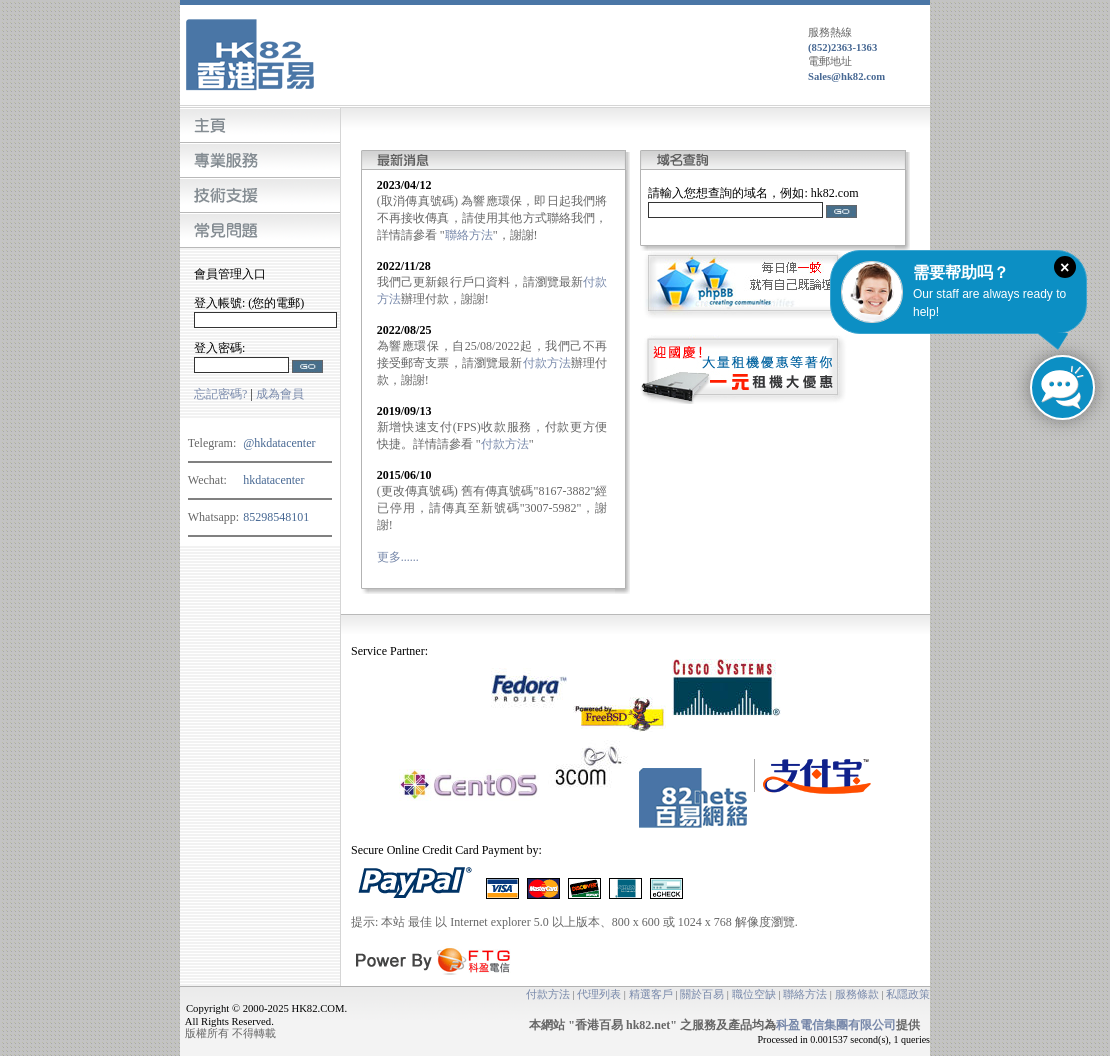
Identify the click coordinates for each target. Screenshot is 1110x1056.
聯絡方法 (469, 235)
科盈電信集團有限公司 (836, 1025)
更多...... (398, 557)
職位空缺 (754, 994)
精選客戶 (651, 994)
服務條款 (857, 994)
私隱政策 (908, 994)
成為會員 (280, 394)
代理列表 (599, 994)
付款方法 (547, 363)
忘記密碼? (220, 394)
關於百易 (702, 994)
